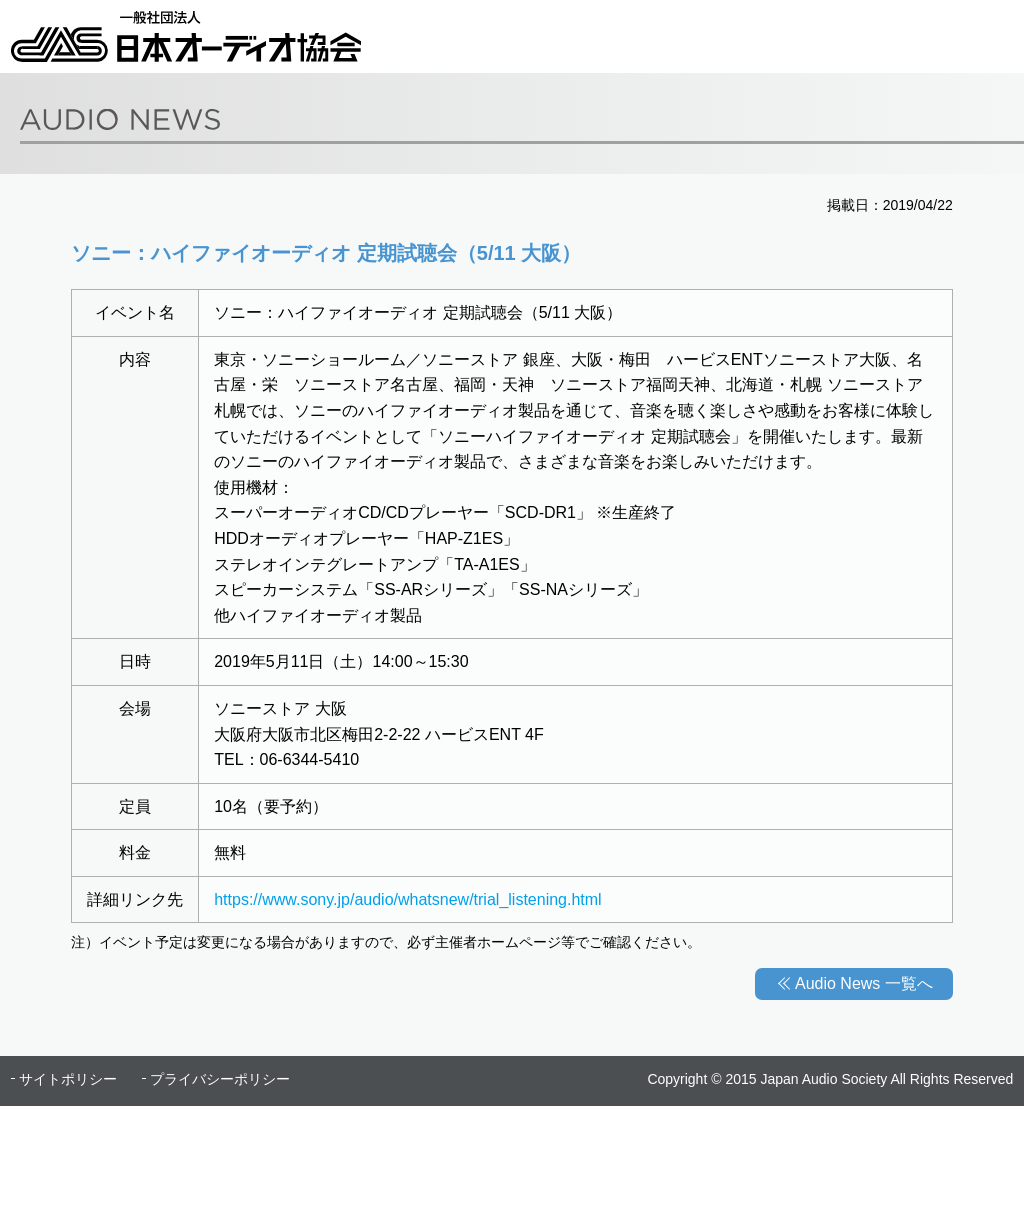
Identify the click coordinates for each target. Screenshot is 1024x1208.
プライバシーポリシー (220, 1079)
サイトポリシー (68, 1079)
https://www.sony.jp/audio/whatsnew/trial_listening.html (407, 899)
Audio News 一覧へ (864, 983)
